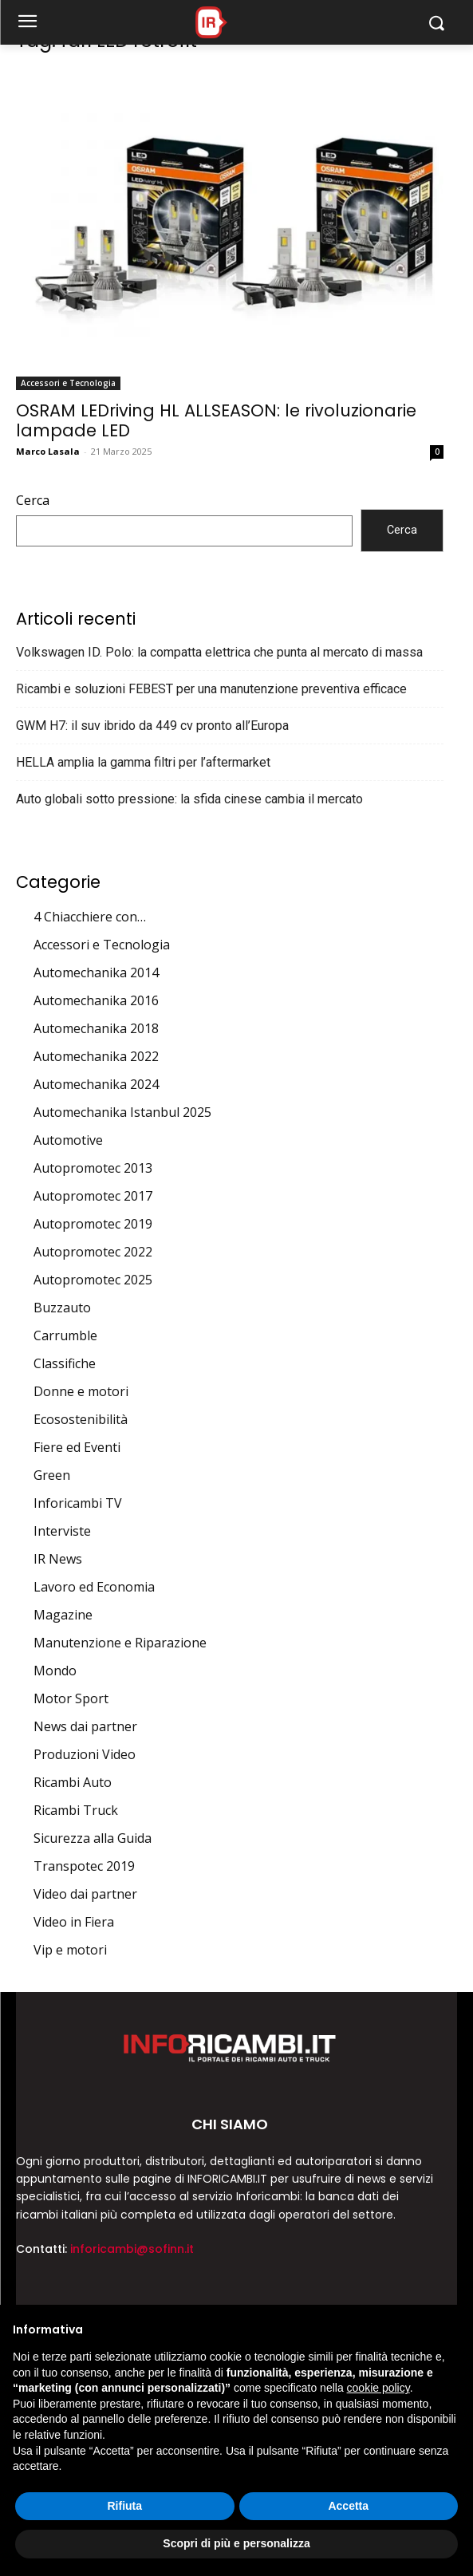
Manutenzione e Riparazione (120, 1642)
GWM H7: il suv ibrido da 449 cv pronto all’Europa (152, 725)
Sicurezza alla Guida (93, 1838)
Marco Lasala (48, 451)
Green (52, 1475)
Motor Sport (71, 1698)
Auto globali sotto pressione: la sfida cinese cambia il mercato (189, 799)
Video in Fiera (74, 1922)
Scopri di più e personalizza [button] (236, 2543)
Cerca (32, 500)
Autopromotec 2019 (93, 1224)
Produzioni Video (85, 1754)
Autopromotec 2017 (93, 1196)
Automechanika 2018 (96, 1028)
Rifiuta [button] (124, 2505)
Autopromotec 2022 (93, 1251)
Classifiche (65, 1363)
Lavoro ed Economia (94, 1587)
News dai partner (85, 1726)
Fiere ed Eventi (77, 1447)
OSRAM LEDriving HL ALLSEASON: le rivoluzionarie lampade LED (216, 420)
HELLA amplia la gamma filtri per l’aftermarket (143, 762)
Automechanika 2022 (96, 1056)
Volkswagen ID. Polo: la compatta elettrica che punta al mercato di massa (219, 652)
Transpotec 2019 (84, 1866)
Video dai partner (85, 1894)
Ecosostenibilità (81, 1419)
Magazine (63, 1614)
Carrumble (65, 1335)
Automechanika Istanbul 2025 (122, 1112)
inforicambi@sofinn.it (132, 2249)
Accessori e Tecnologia (68, 383)
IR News (58, 1559)
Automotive (68, 1140)
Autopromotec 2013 (93, 1168)
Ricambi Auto (73, 1782)
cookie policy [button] (378, 2387)
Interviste (62, 1531)
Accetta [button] (348, 2505)
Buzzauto (62, 1307)
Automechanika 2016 (96, 1000)
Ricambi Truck (76, 1810)
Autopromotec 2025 (93, 1279)
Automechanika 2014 (96, 972)
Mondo (55, 1670)
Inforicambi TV (78, 1503)
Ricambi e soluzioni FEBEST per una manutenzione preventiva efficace (211, 688)
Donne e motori (81, 1391)
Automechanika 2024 (96, 1084)
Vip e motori (70, 1950)
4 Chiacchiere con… (90, 916)
